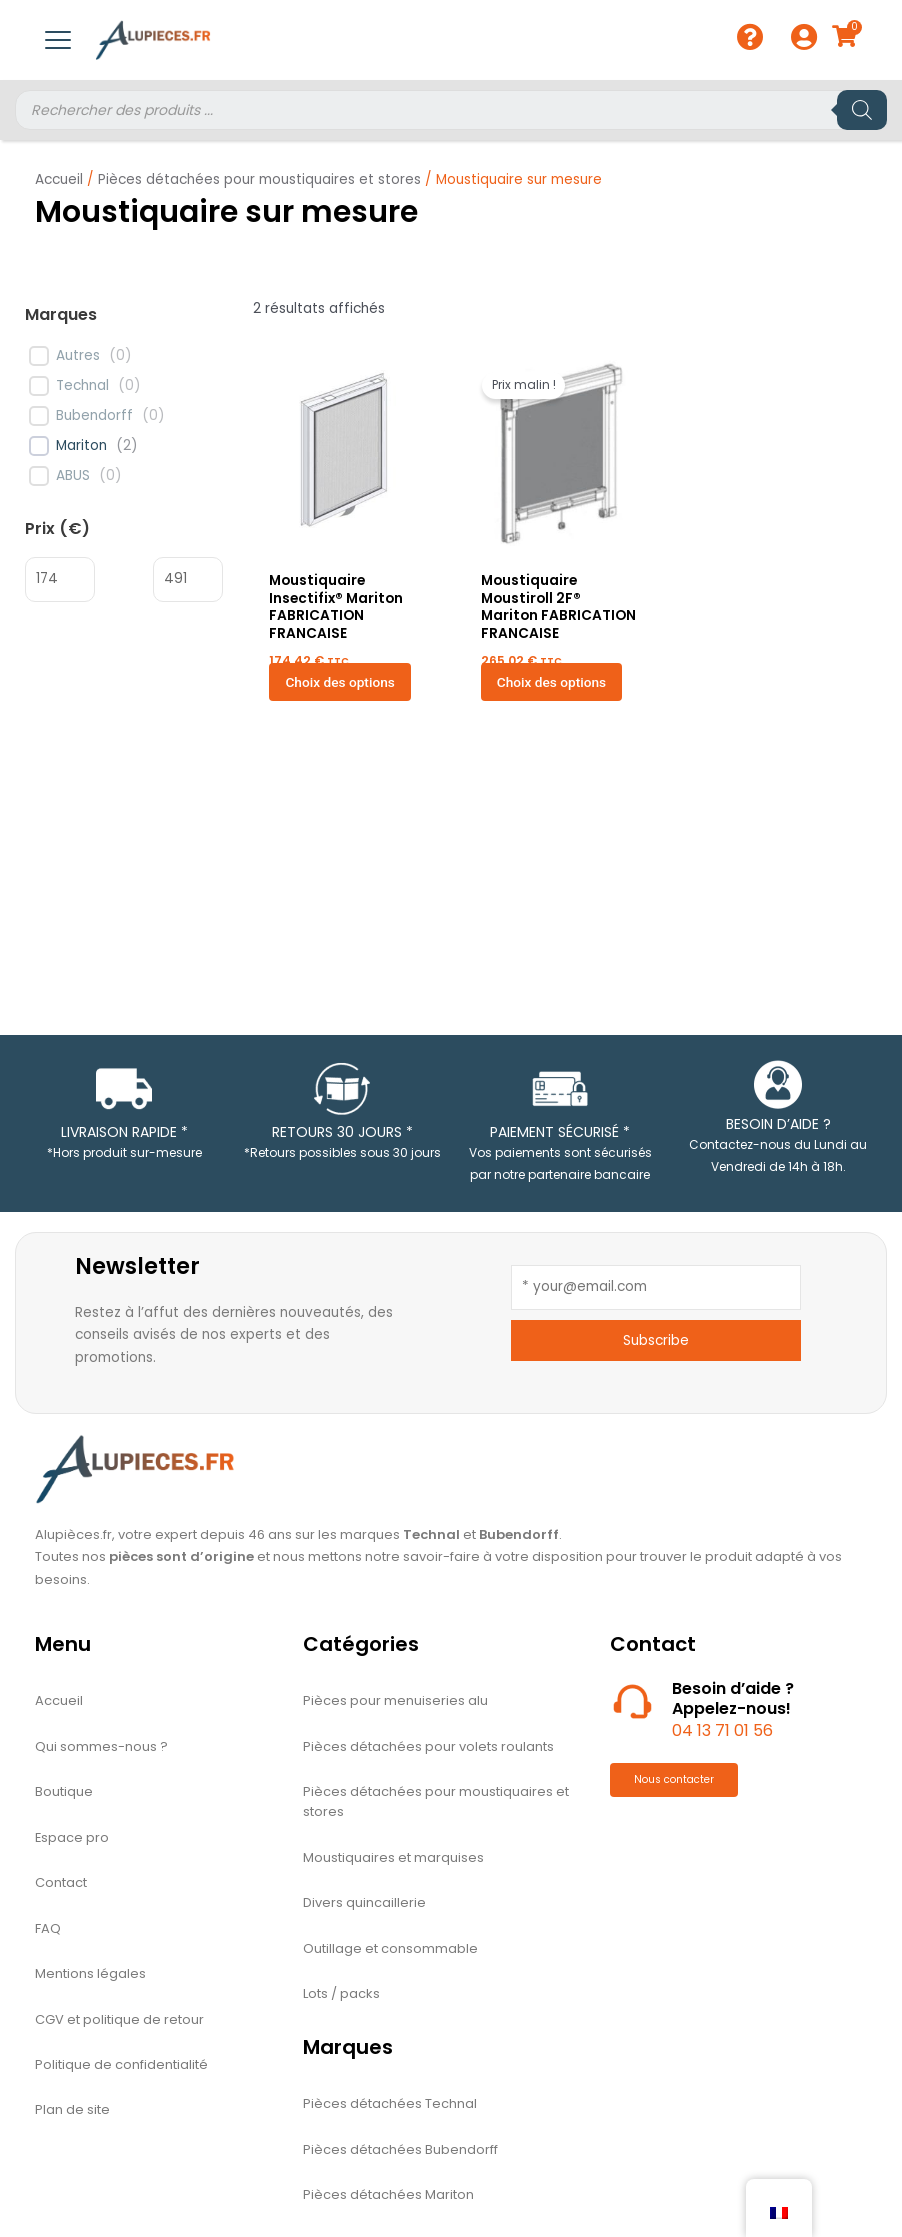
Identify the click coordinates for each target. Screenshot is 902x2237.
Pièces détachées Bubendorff (400, 2153)
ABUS (73, 476)
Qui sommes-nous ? (101, 1747)
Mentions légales (90, 1977)
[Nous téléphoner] (632, 1700)
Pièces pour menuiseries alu (395, 1701)
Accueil (59, 179)
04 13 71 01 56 (722, 1730)
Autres (78, 356)
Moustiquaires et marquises (393, 1859)
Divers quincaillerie (364, 1905)
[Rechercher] (862, 110)
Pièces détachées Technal (390, 2107)
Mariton (81, 446)
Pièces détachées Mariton (388, 2199)
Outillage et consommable (390, 1951)
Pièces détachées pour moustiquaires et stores (259, 179)
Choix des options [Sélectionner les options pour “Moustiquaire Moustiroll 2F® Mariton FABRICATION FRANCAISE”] (551, 682)
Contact (61, 1885)
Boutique (64, 1793)
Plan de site (72, 2115)
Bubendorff (94, 416)
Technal (82, 386)
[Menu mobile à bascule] (58, 40)
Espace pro (72, 1839)
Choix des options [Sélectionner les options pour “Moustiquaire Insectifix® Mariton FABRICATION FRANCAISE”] (339, 682)
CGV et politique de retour (119, 2023)
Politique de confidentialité (121, 2069)
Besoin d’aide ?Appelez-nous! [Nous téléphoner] (733, 1699)
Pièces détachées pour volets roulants (428, 1747)
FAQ (48, 1931)
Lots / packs (341, 1997)
